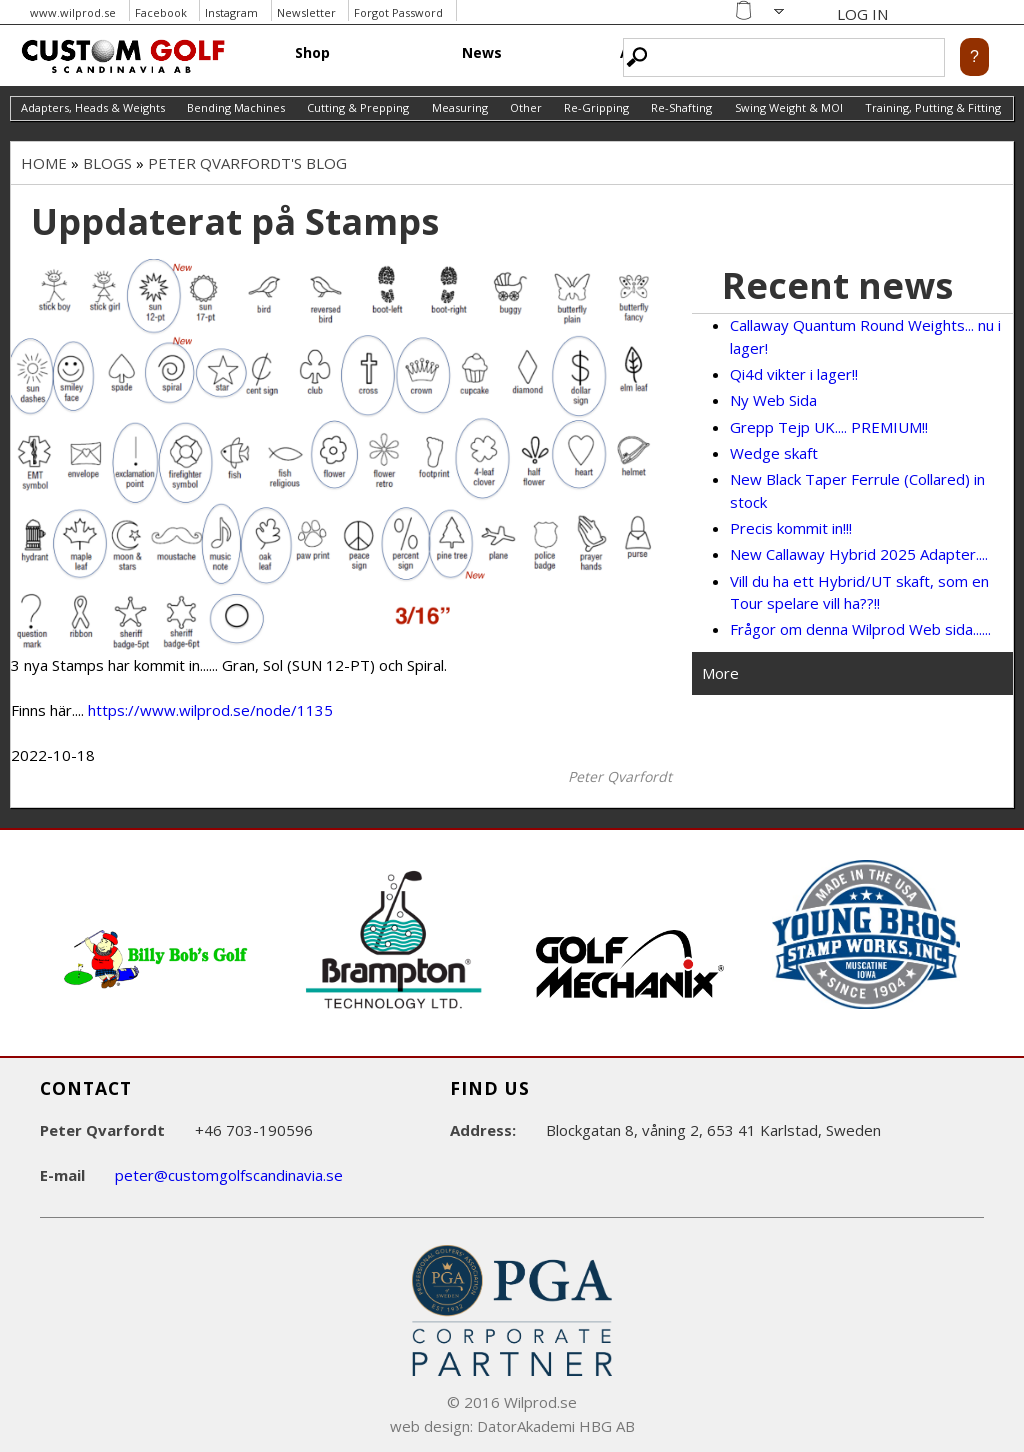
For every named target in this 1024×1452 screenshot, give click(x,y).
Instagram (231, 12)
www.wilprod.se (73, 12)
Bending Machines (236, 107)
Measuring (460, 107)
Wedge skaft (774, 453)
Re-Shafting (681, 107)
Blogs (107, 163)
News (482, 52)
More (720, 673)
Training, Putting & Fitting (933, 107)
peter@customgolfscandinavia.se (229, 1175)
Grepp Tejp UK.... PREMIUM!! (829, 427)
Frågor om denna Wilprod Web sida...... (860, 629)
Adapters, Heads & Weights (93, 107)
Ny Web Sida (773, 400)
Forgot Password (398, 12)
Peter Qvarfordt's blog (247, 163)
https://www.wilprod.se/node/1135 (210, 710)
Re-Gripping (596, 107)
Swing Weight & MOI (789, 107)
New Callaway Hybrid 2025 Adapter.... (859, 554)
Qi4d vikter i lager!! (794, 374)
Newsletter (306, 12)
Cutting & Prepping (358, 107)
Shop (312, 52)
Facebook (161, 12)
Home (44, 163)
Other (526, 107)
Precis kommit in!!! (791, 528)
